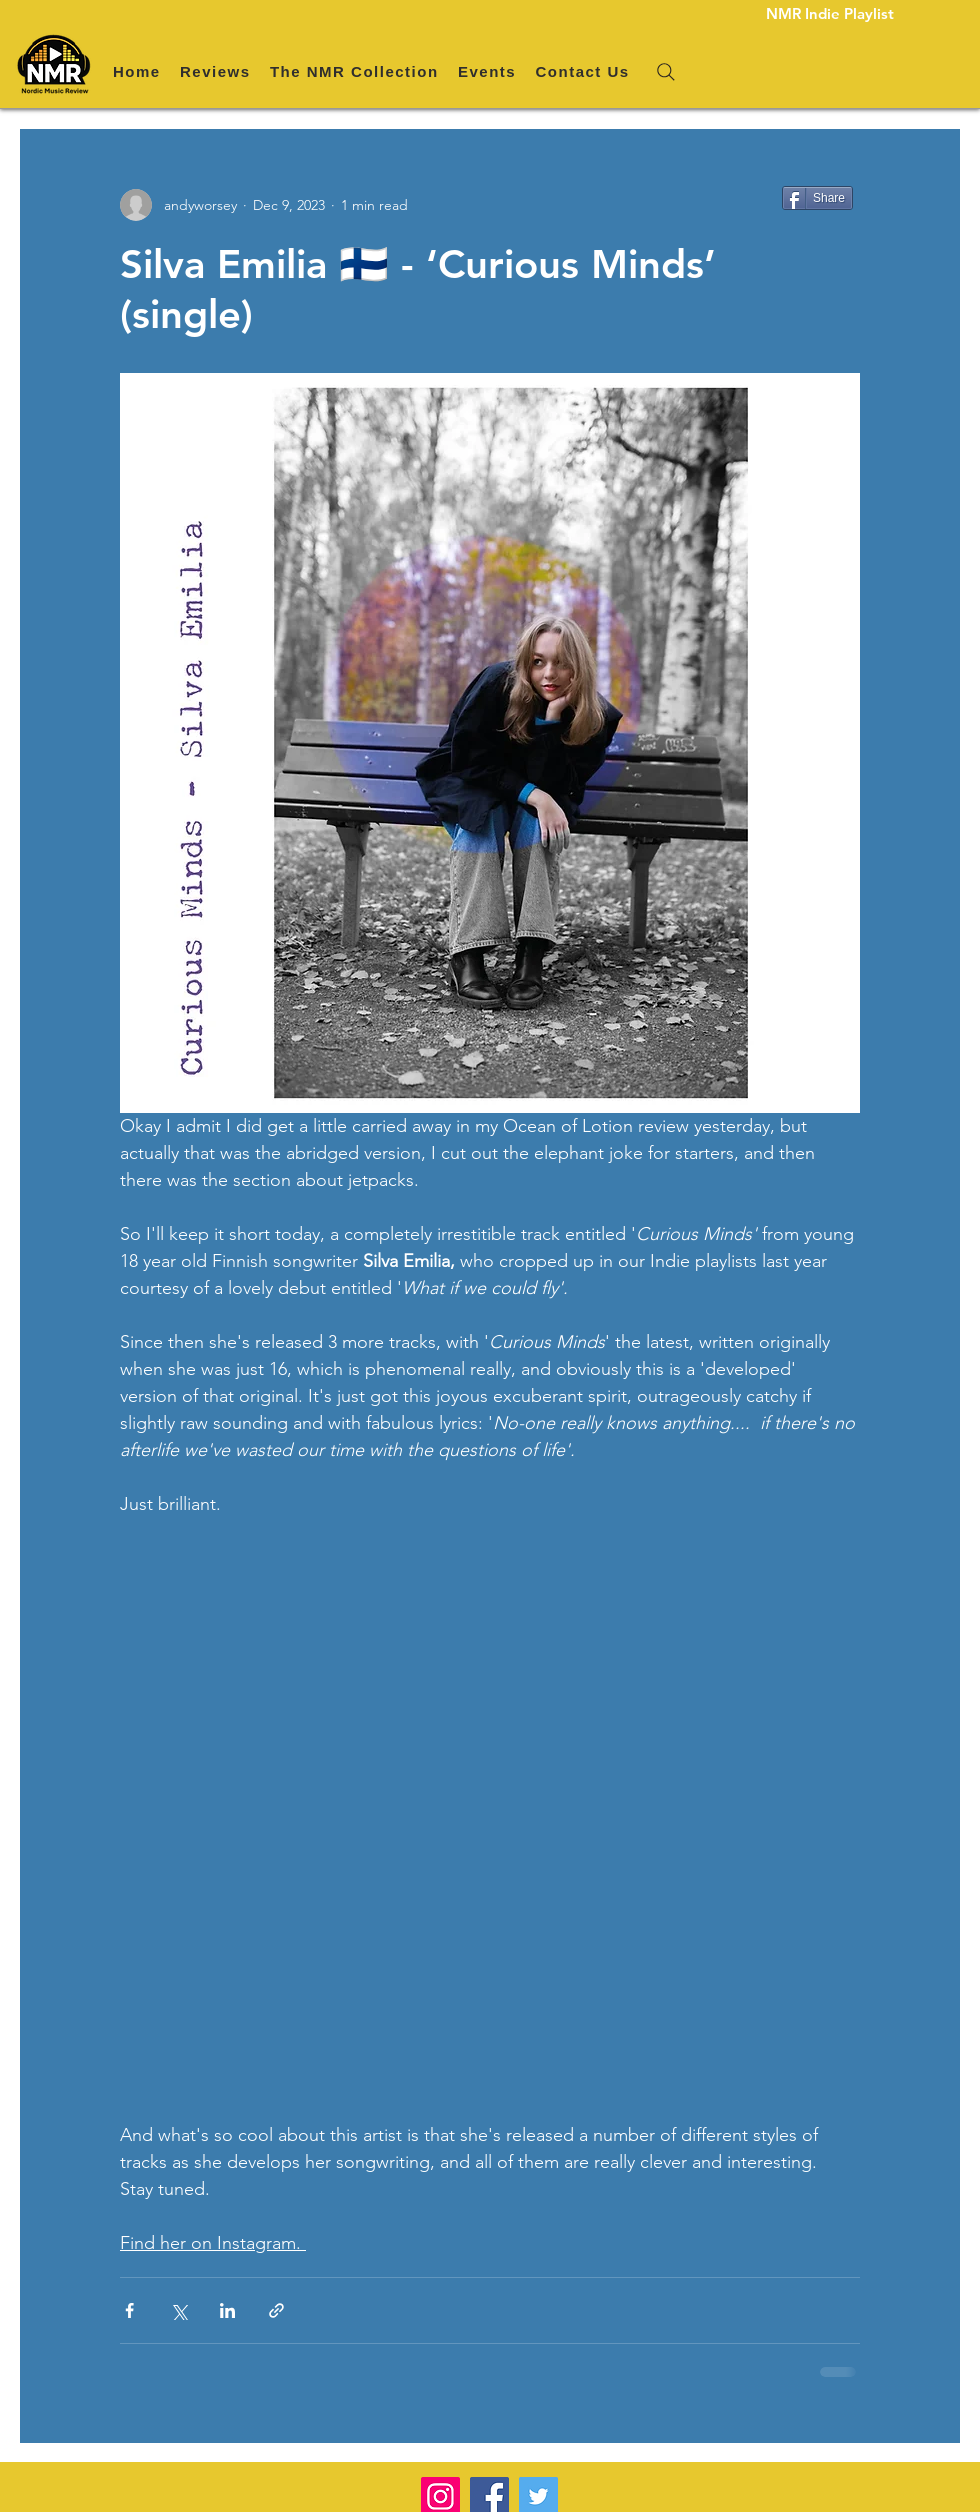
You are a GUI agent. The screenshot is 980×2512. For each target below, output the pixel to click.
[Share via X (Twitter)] (178, 2310)
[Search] (666, 72)
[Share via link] (276, 2310)
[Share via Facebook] (129, 2310)
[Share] (817, 198)
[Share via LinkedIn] (227, 2310)
